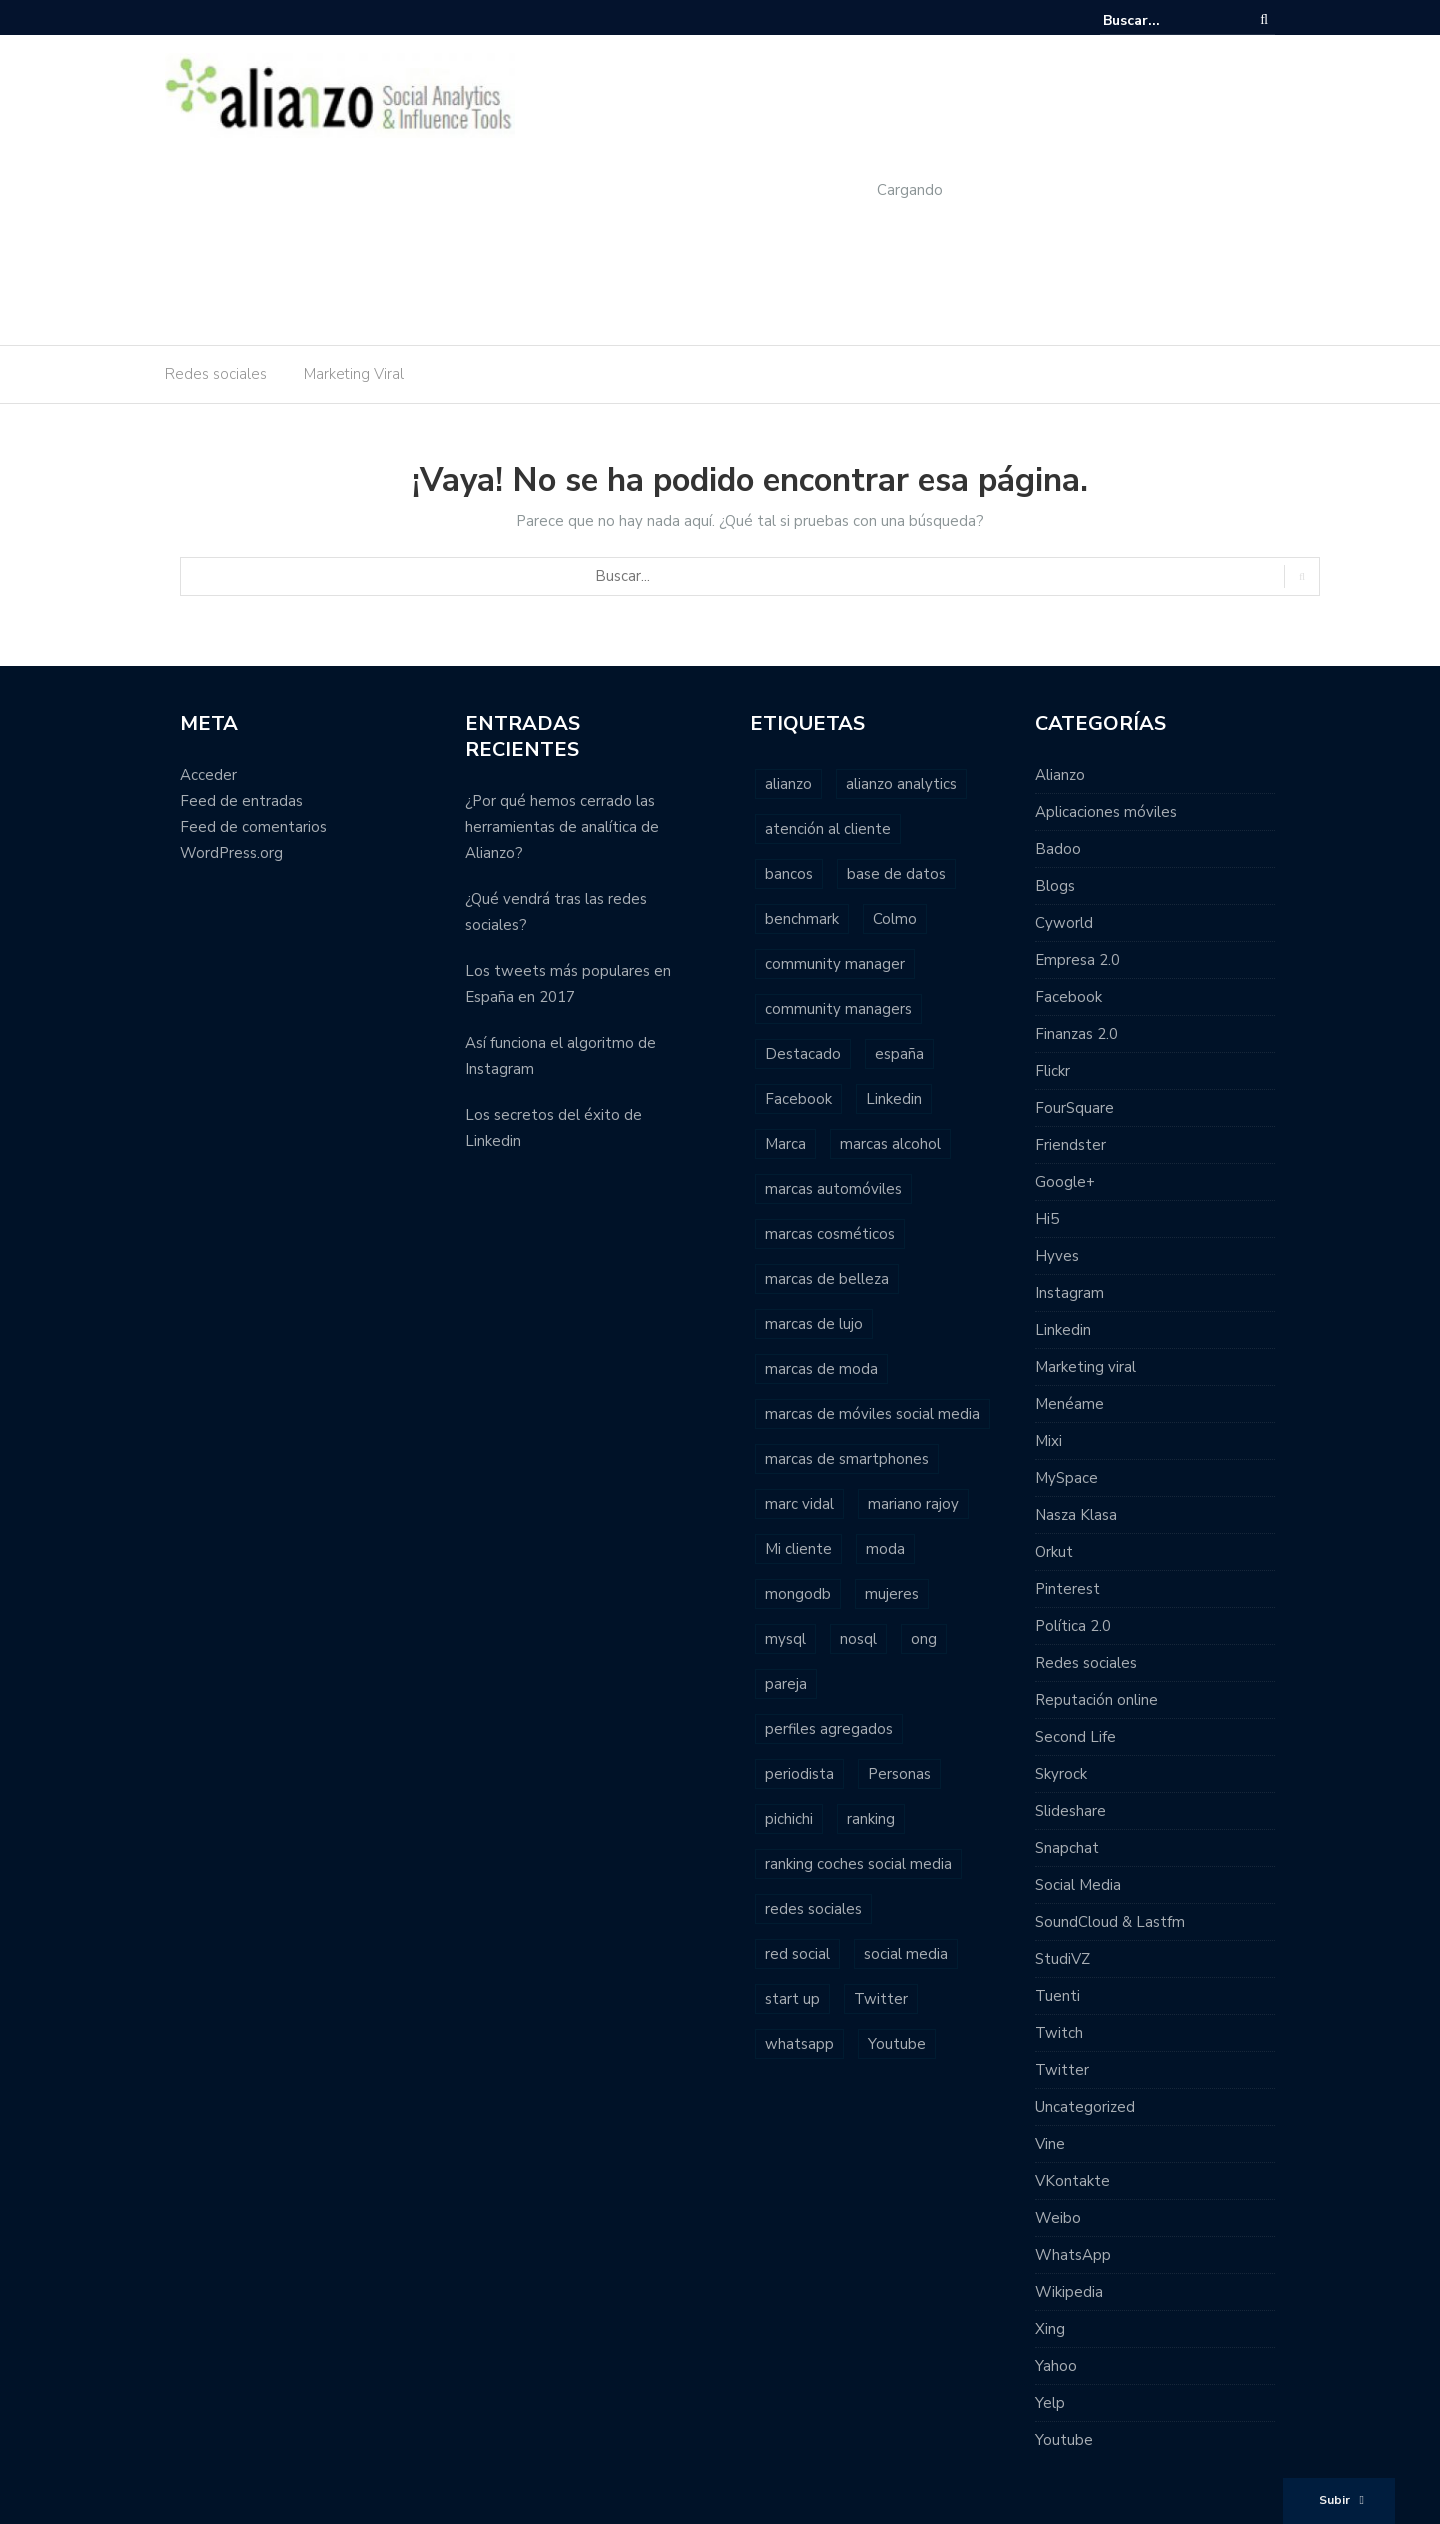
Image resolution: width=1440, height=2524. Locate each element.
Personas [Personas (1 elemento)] (899, 1774)
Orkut (1054, 1552)
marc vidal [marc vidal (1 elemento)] (799, 1504)
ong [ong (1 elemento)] (924, 1639)
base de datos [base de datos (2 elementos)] (896, 874)
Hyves (1057, 1256)
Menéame (1069, 1404)
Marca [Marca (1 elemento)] (785, 1144)
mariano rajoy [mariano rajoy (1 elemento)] (913, 1504)
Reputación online (1096, 1700)
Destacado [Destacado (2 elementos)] (803, 1054)
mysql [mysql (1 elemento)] (785, 1639)
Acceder (208, 775)
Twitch (1059, 2033)
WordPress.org (231, 853)
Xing (1050, 2329)
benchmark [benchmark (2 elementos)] (802, 919)
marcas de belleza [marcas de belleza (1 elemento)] (827, 1279)
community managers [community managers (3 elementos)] (838, 1009)
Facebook (1068, 997)
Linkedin (1063, 1330)
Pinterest (1067, 1589)
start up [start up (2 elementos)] (792, 1999)
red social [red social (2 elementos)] (797, 1954)
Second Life (1075, 1737)
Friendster (1070, 1145)
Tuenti (1057, 1996)
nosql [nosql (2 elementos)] (858, 1639)
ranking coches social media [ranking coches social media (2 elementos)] (858, 1864)
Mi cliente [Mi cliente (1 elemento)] (798, 1549)
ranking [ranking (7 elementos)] (871, 1819)
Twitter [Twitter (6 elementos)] (881, 1999)
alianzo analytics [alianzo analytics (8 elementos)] (901, 784)
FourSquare (1074, 1108)
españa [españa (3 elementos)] (899, 1054)
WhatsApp (1073, 2255)
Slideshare (1070, 1811)
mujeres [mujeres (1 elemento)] (892, 1594)
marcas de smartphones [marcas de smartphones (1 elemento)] (847, 1459)
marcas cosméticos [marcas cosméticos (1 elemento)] (830, 1234)
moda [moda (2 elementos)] (885, 1549)
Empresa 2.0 (1077, 960)
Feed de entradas (241, 801)
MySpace (1066, 1478)
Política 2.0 (1073, 1626)
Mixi (1048, 1441)
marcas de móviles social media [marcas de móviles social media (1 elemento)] (872, 1414)
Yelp (1050, 2403)
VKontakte (1072, 2181)
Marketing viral (1085, 1367)
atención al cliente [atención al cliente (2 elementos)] (828, 829)
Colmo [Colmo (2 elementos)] (895, 919)
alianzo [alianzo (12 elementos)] (788, 784)
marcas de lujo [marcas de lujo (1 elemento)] (814, 1324)
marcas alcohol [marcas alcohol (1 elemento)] (890, 1144)
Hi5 (1047, 1219)
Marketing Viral (354, 374)
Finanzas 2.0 (1076, 1034)
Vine (1050, 2144)
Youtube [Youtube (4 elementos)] (897, 2044)
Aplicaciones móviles (1106, 812)
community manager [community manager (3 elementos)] (835, 964)
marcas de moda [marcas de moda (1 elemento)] (821, 1369)
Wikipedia (1069, 2292)
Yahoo (1056, 2366)
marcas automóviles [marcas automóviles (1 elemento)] (833, 1189)
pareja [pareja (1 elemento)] (786, 1684)
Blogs (1055, 886)
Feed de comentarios (253, 827)
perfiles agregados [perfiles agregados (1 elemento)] (829, 1729)
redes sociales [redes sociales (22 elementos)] (813, 1909)
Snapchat (1067, 1848)
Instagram (1069, 1293)
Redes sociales (216, 374)
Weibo (1058, 2218)
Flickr (1052, 1071)
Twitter (1062, 2070)
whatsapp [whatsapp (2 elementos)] (799, 2044)
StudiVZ (1062, 1959)
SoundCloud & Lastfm (1110, 1922)
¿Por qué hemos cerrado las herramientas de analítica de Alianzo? (562, 827)
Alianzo (1060, 775)
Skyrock (1061, 1774)
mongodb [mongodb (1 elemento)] (798, 1594)
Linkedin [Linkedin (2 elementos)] (894, 1099)
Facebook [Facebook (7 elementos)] (798, 1099)
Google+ (1065, 1182)
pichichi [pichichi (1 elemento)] (789, 1819)
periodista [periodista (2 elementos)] (799, 1774)
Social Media (1078, 1885)
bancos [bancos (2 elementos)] (789, 874)
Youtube (1064, 2440)
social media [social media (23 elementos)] (906, 1954)
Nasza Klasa (1076, 1515)
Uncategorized (1085, 2107)
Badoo (1058, 849)
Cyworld (1064, 923)
